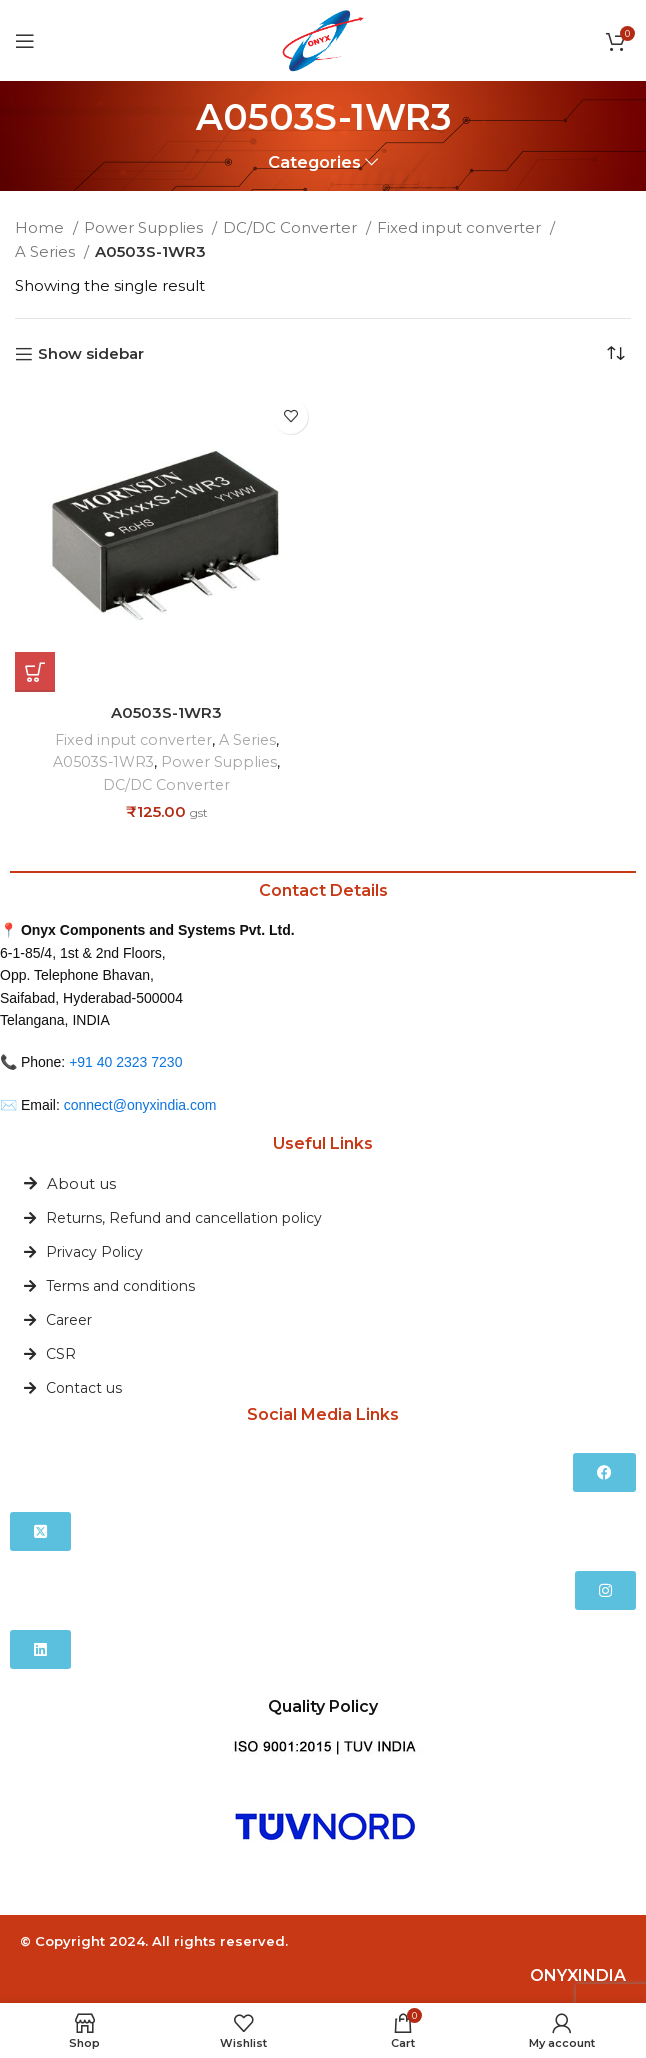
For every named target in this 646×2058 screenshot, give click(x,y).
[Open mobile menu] (25, 41)
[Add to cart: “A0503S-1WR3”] (35, 672)
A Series (47, 251)
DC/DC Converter (292, 227)
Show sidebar (91, 354)
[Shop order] (616, 354)
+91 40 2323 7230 (125, 1061)
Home (41, 227)
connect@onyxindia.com (140, 1104)
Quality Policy (323, 1705)
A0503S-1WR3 (166, 712)
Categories (314, 162)
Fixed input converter (461, 227)
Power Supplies (145, 227)
